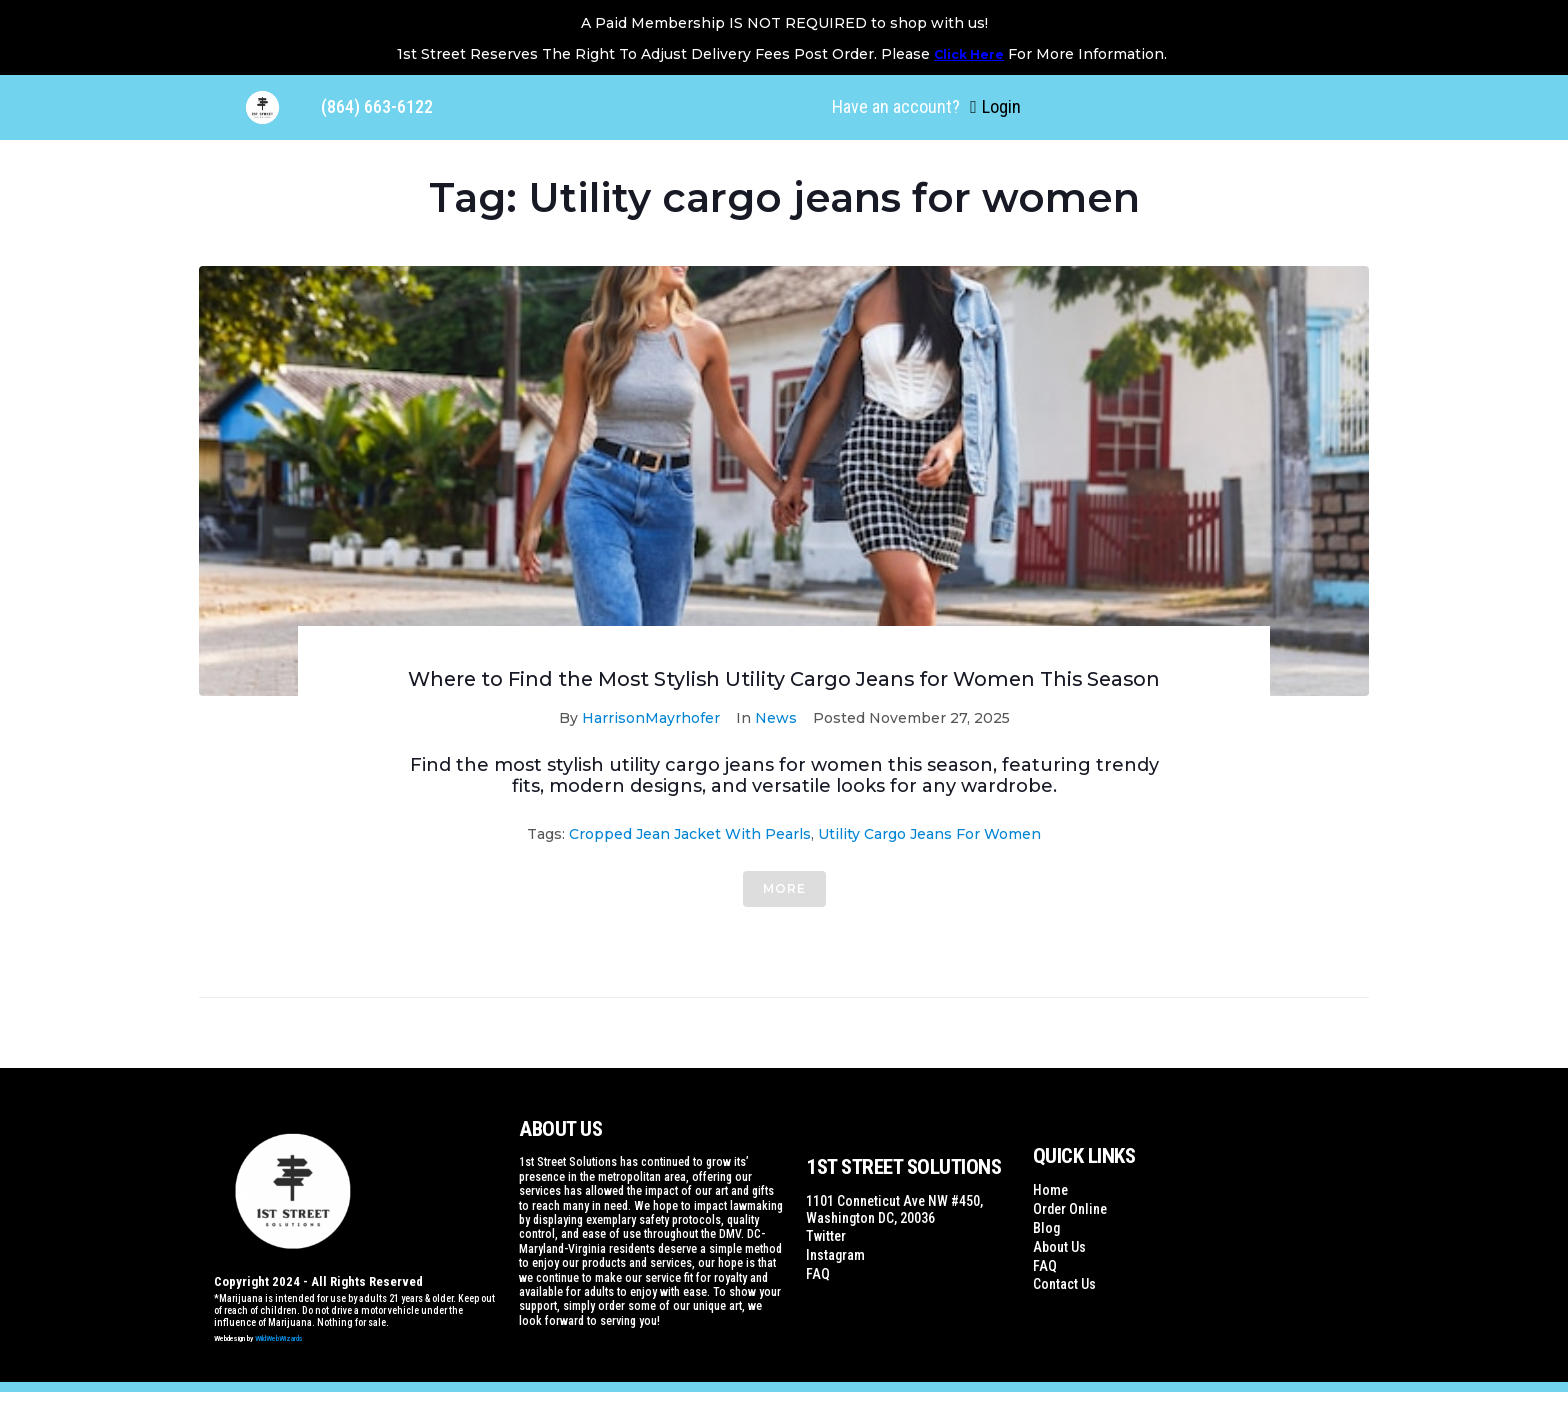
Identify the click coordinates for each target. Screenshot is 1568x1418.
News (776, 744)
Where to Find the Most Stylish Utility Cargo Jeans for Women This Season (784, 691)
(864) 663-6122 (377, 106)
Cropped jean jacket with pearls (690, 860)
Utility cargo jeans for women (929, 860)
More (784, 914)
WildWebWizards (279, 1365)
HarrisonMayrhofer (651, 744)
